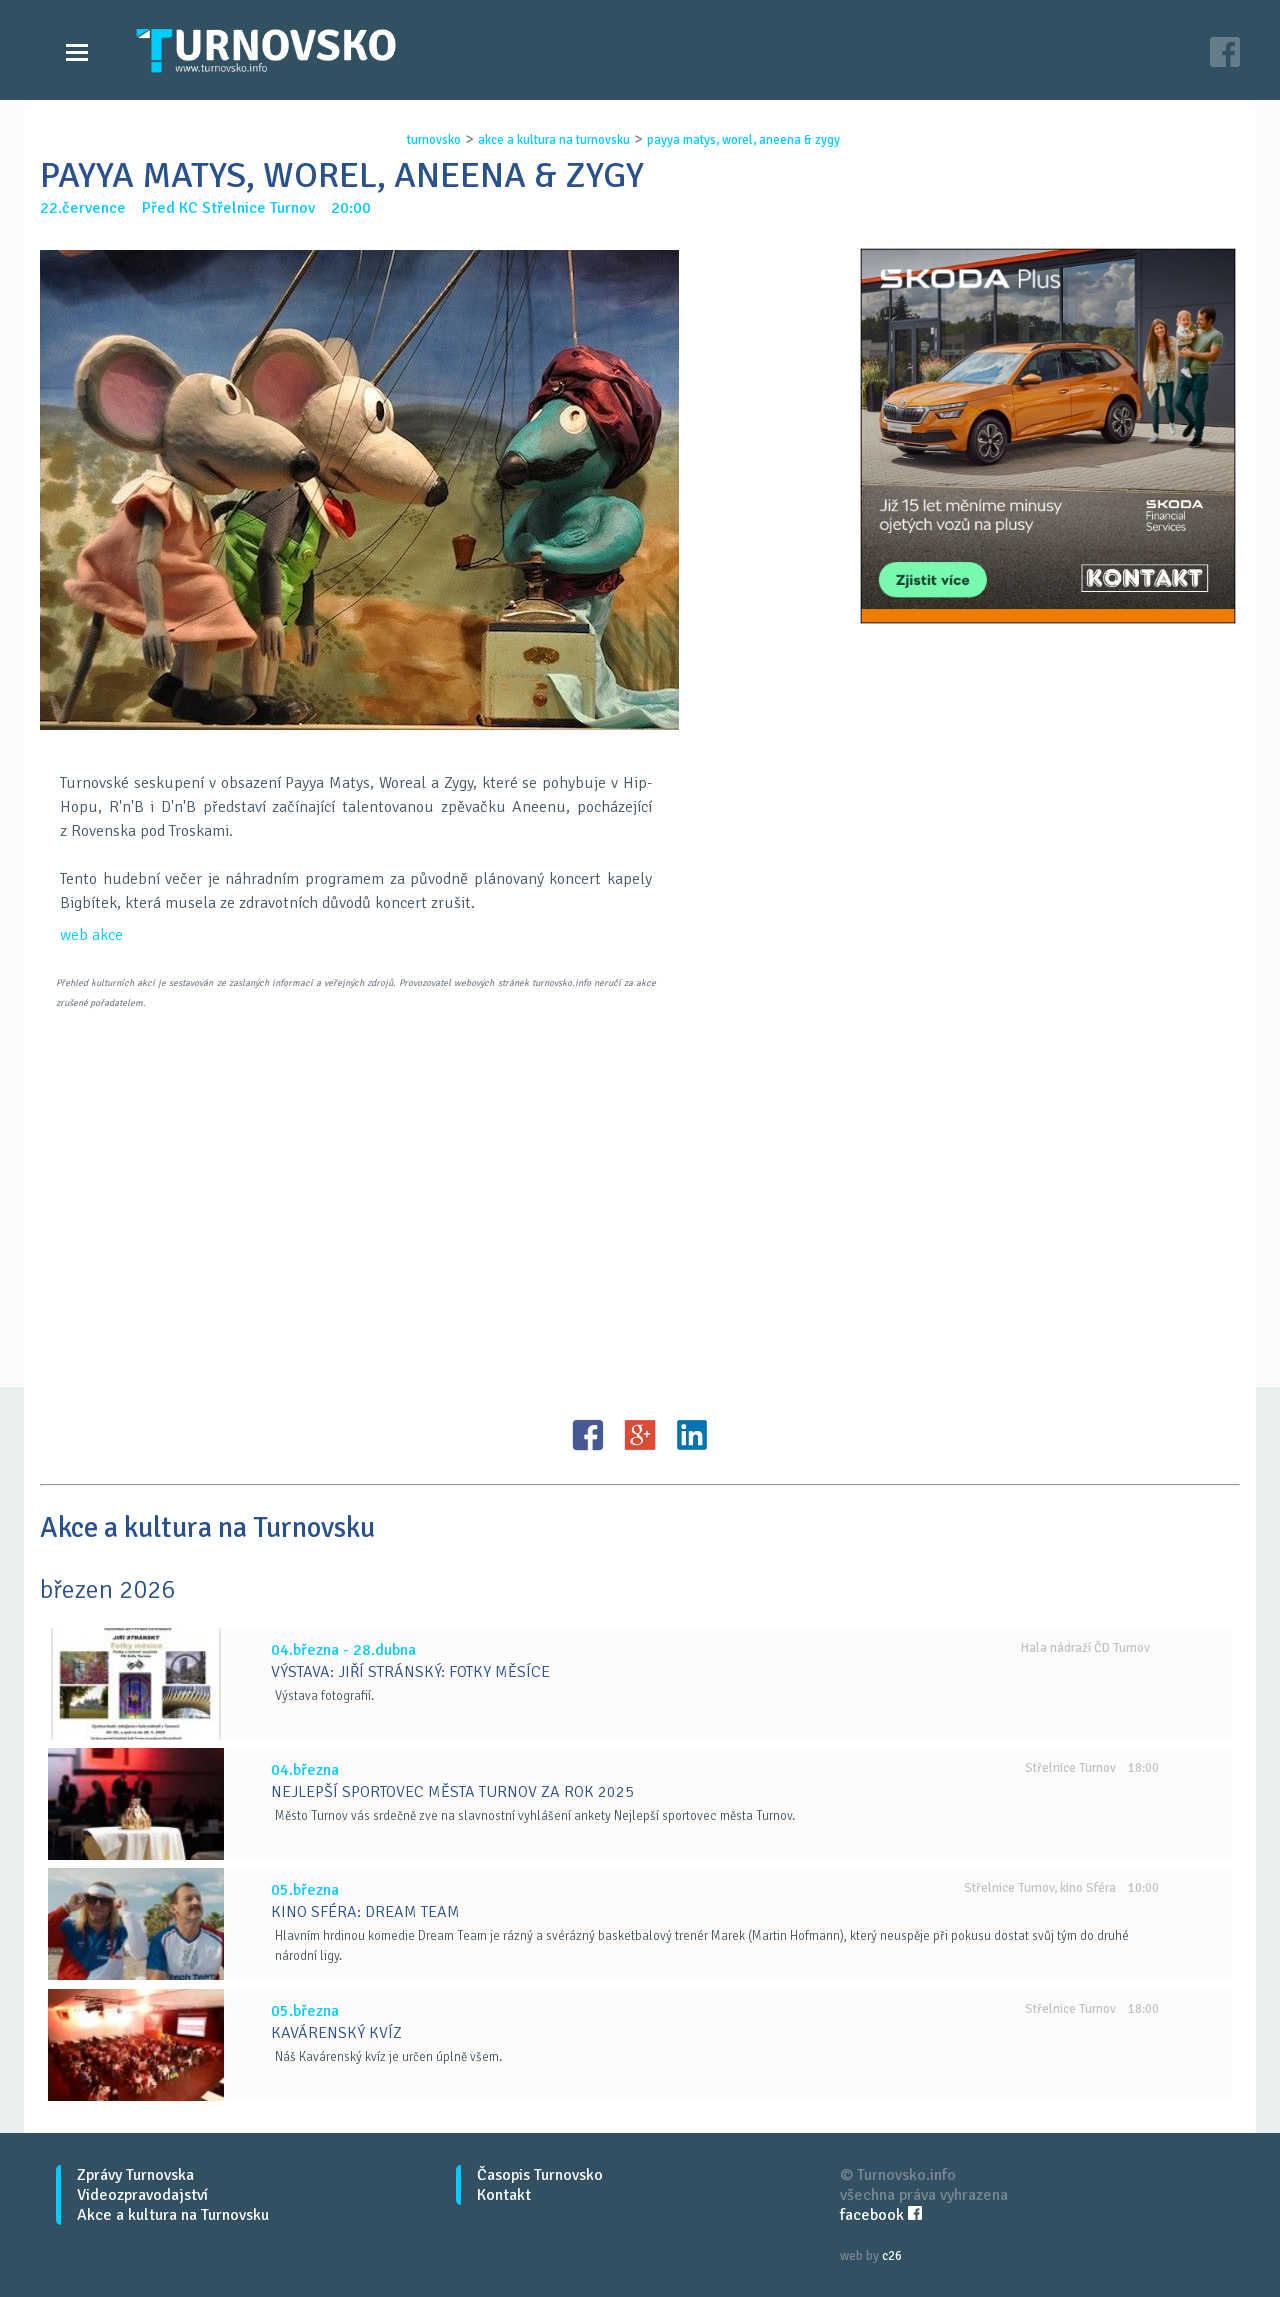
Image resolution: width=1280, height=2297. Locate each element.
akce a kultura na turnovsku (554, 140)
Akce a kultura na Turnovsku (173, 2215)
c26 (892, 2256)
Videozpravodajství (142, 2195)
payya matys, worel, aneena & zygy (743, 140)
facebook (881, 2215)
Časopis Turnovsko (540, 2175)
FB (588, 1435)
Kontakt (504, 2195)
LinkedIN (692, 1435)
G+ (640, 1435)
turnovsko (434, 140)
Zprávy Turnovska (135, 2175)
